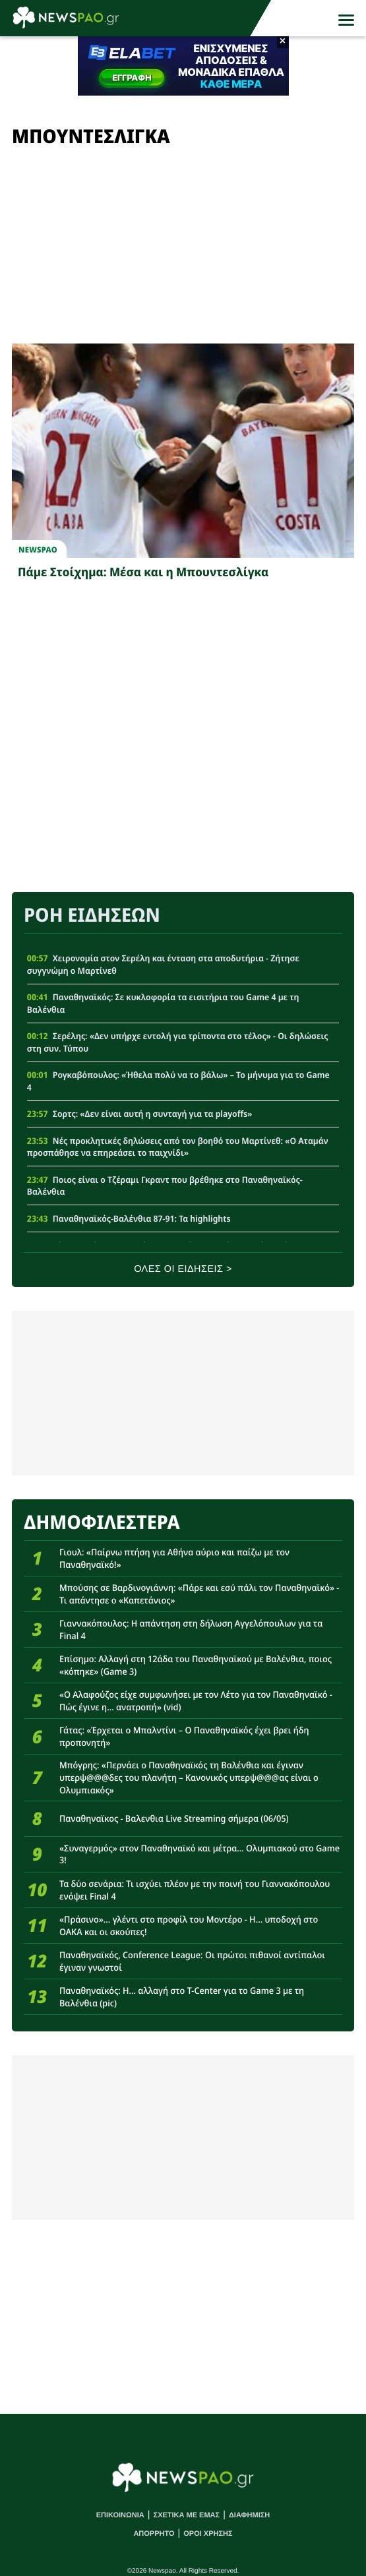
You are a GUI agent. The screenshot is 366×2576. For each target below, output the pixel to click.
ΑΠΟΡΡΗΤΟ (153, 2534)
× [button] (283, 41)
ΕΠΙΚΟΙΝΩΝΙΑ (120, 2515)
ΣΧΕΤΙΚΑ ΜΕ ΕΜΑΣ (187, 2515)
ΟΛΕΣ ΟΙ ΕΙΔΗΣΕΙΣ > (183, 1269)
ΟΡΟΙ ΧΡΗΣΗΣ (207, 2534)
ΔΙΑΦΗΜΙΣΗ (249, 2515)
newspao (37, 550)
